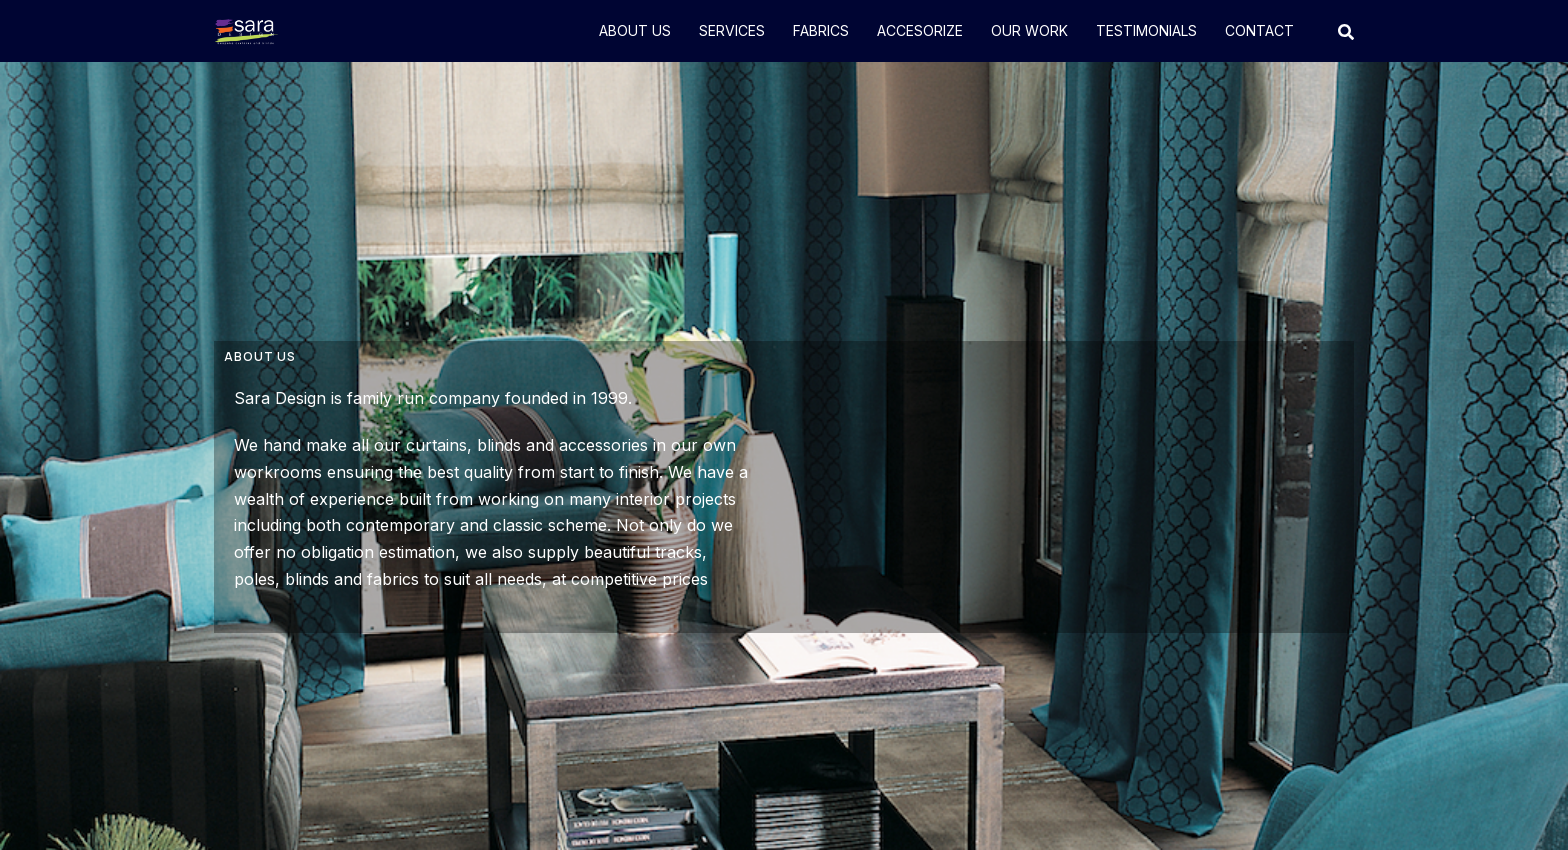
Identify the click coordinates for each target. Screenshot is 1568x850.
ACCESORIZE (920, 30)
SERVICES (732, 30)
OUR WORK (1029, 30)
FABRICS (821, 30)
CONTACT (1259, 30)
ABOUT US (635, 30)
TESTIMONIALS (1146, 30)
